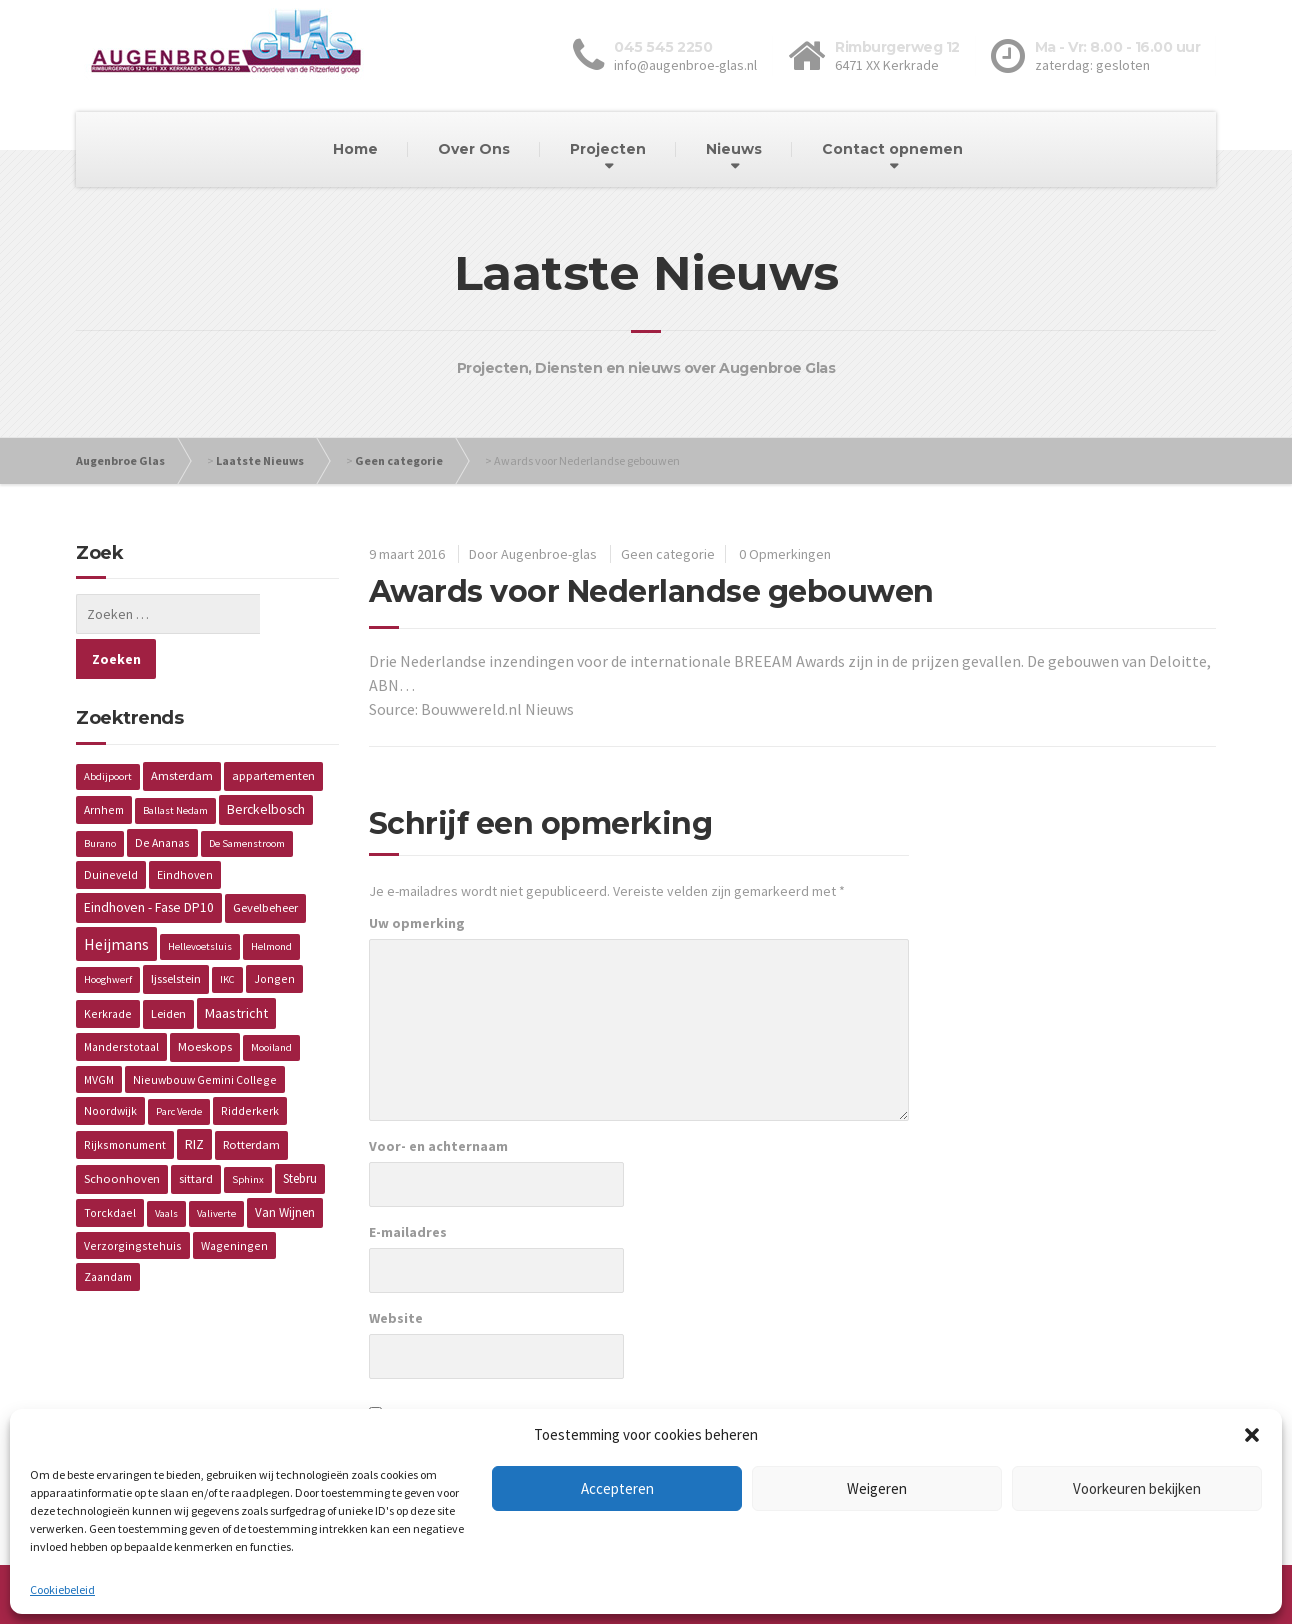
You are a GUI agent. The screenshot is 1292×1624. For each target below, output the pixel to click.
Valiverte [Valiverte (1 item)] (216, 1168)
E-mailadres (408, 1232)
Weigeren (877, 1488)
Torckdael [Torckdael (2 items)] (110, 1167)
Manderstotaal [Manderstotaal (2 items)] (121, 1001)
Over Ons (474, 149)
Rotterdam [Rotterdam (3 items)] (251, 1099)
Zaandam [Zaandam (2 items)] (108, 1231)
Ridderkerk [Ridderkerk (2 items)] (250, 1065)
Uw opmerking (417, 923)
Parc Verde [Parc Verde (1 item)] (179, 1066)
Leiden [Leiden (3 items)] (168, 968)
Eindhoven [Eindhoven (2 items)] (185, 829)
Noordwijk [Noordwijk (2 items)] (110, 1065)
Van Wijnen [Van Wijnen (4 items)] (285, 1167)
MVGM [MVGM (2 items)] (99, 1034)
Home (355, 149)
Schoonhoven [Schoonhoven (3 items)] (122, 1133)
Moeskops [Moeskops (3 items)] (205, 1001)
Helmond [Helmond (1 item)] (271, 901)
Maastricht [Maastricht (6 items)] (236, 968)
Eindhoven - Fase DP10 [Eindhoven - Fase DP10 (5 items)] (149, 862)
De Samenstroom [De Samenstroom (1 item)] (247, 798)
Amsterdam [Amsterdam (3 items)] (182, 730)
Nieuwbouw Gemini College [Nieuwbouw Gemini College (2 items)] (205, 1034)
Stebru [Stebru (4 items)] (300, 1133)
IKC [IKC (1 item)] (227, 934)
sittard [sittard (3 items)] (196, 1133)
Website (396, 1318)
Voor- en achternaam (438, 1146)
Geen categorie (399, 460)
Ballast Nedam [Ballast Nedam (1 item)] (175, 765)
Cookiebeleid (62, 1589)
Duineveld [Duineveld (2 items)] (111, 829)
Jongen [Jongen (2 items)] (274, 933)
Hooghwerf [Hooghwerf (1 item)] (108, 934)
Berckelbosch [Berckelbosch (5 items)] (266, 764)
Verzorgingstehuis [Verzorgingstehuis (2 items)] (133, 1200)
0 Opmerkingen (785, 554)
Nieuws (734, 149)
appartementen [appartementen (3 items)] (273, 730)
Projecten (608, 149)
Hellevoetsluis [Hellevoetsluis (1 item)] (200, 901)
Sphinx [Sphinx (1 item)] (248, 1134)
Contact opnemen (892, 149)
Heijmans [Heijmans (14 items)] (116, 899)
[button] (1252, 1435)
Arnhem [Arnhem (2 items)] (104, 764)
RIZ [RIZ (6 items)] (194, 1099)
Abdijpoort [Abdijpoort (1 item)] (108, 731)
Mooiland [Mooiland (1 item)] (271, 1002)
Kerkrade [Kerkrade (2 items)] (108, 968)
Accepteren (617, 1488)
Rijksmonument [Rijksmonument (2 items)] (125, 1099)
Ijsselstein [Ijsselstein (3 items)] (176, 933)
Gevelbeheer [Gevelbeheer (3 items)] (265, 862)
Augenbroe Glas (120, 460)
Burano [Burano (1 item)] (100, 798)
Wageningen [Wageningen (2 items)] (234, 1200)
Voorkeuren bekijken (1137, 1488)
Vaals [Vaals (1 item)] (166, 1168)
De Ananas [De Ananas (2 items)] (162, 797)
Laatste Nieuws (260, 460)
